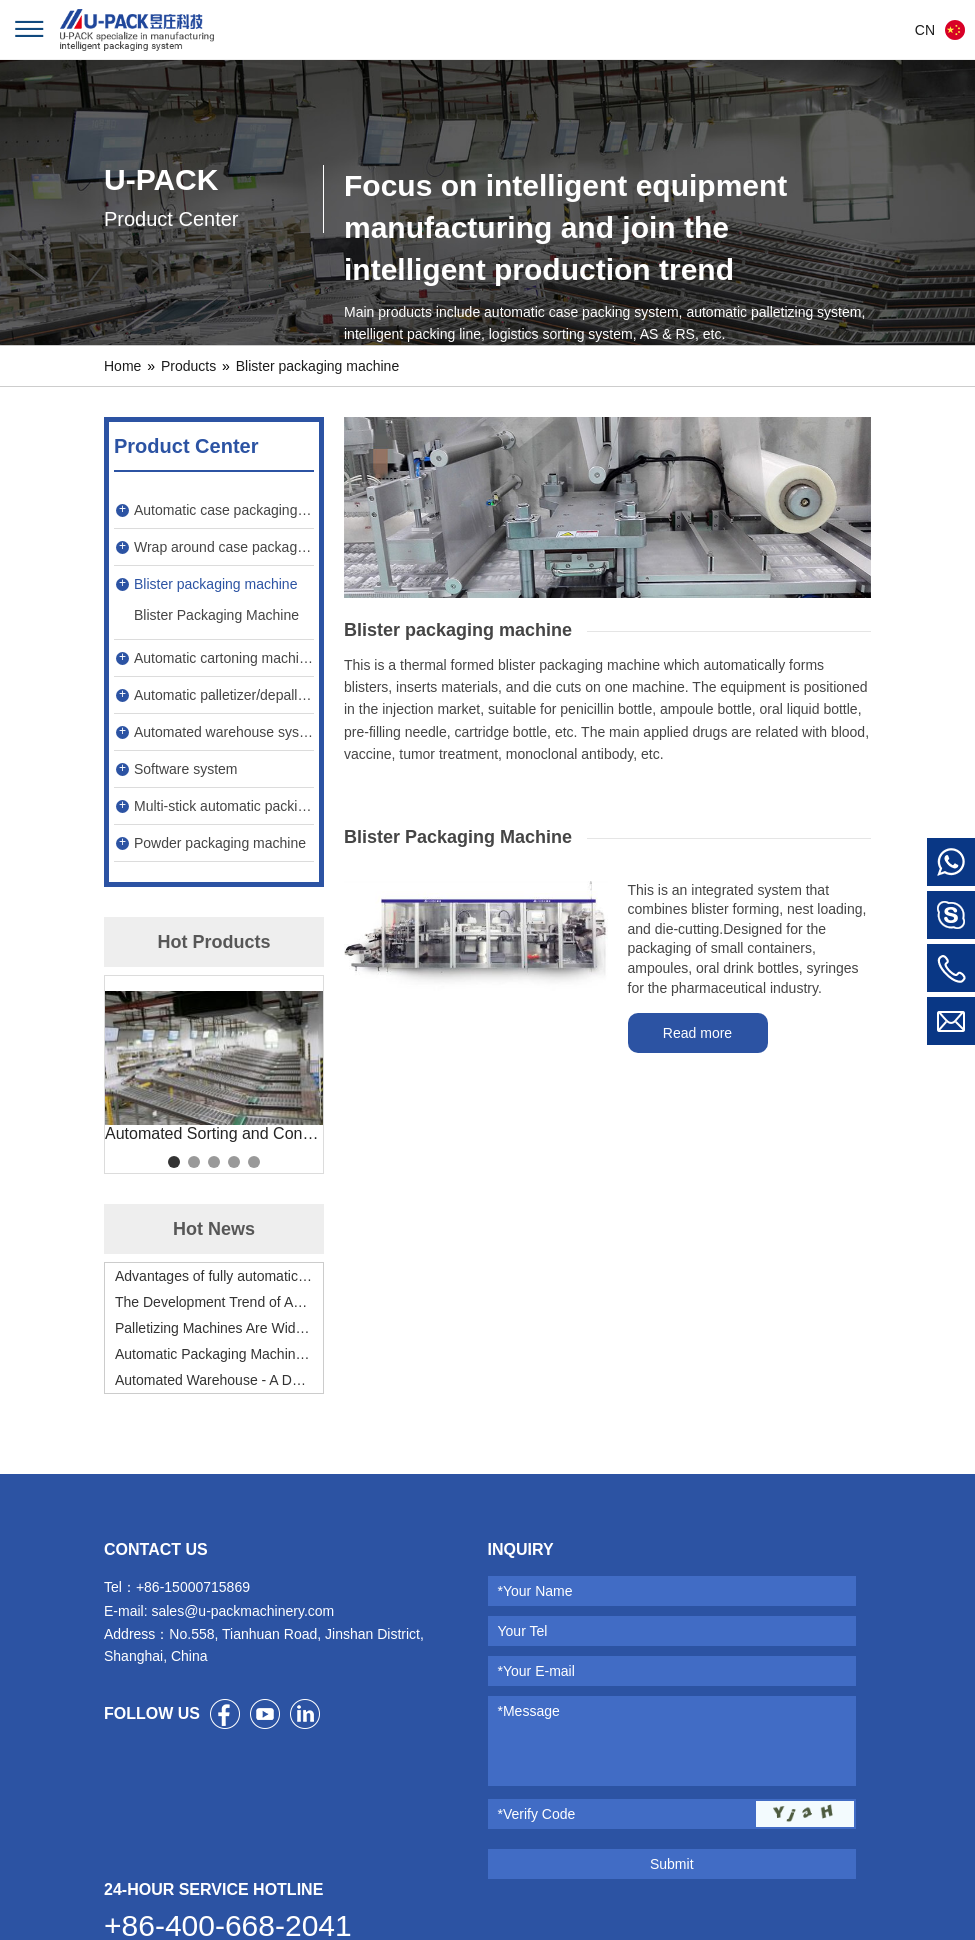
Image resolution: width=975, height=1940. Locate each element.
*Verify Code (537, 1814)
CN (925, 30)
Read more (697, 1033)
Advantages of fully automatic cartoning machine (214, 1276)
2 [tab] (194, 1162)
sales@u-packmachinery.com (242, 1611)
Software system (185, 769)
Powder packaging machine (220, 843)
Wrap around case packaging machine (224, 547)
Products (188, 366)
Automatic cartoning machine (224, 658)
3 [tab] (214, 1162)
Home (122, 366)
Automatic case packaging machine (224, 510)
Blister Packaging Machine (216, 615)
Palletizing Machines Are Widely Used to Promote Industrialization (214, 1328)
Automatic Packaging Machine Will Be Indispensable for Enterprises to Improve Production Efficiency (214, 1354)
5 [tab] (254, 1162)
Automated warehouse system (224, 732)
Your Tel (523, 1631)
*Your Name (535, 1591)
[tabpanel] (214, 1067)
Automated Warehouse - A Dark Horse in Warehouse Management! (214, 1380)
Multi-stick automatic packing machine (224, 806)
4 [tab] (234, 1162)
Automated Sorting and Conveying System (214, 1133)
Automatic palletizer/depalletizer (224, 695)
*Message (529, 1711)
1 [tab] (174, 1162)
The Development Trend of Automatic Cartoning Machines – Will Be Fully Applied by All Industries (214, 1302)
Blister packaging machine (317, 366)
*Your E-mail (536, 1671)
